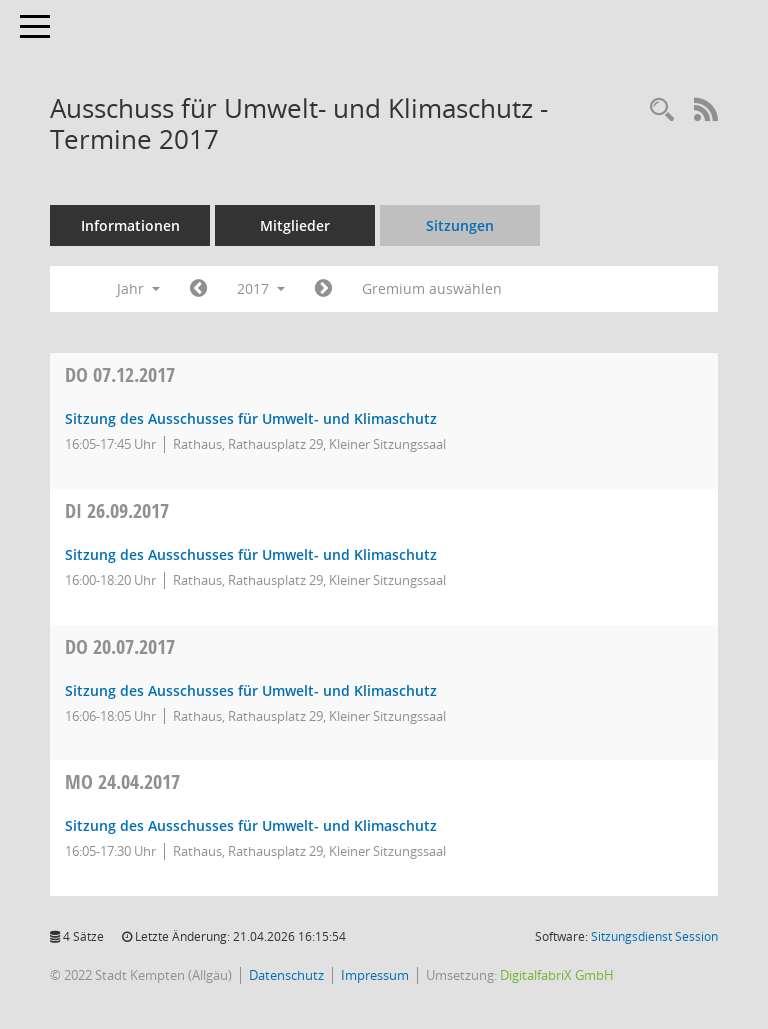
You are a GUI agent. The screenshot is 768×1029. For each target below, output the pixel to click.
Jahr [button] (138, 288)
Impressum (375, 975)
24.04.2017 (122, 781)
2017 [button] (261, 288)
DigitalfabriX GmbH (557, 975)
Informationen (130, 225)
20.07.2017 (120, 646)
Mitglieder (295, 225)
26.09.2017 (117, 510)
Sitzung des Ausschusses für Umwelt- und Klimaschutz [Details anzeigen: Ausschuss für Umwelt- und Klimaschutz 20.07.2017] (251, 690)
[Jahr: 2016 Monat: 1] (198, 289)
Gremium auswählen (432, 288)
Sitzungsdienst (654, 936)
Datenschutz (286, 975)
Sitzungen (460, 225)
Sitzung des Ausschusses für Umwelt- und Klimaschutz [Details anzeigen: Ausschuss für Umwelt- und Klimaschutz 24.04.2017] (251, 825)
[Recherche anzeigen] (662, 110)
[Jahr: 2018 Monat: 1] (323, 289)
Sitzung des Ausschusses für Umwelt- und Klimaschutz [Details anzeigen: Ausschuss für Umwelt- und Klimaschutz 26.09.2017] (251, 554)
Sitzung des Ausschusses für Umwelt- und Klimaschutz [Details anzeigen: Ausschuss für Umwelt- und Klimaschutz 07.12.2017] (251, 418)
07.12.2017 (120, 374)
